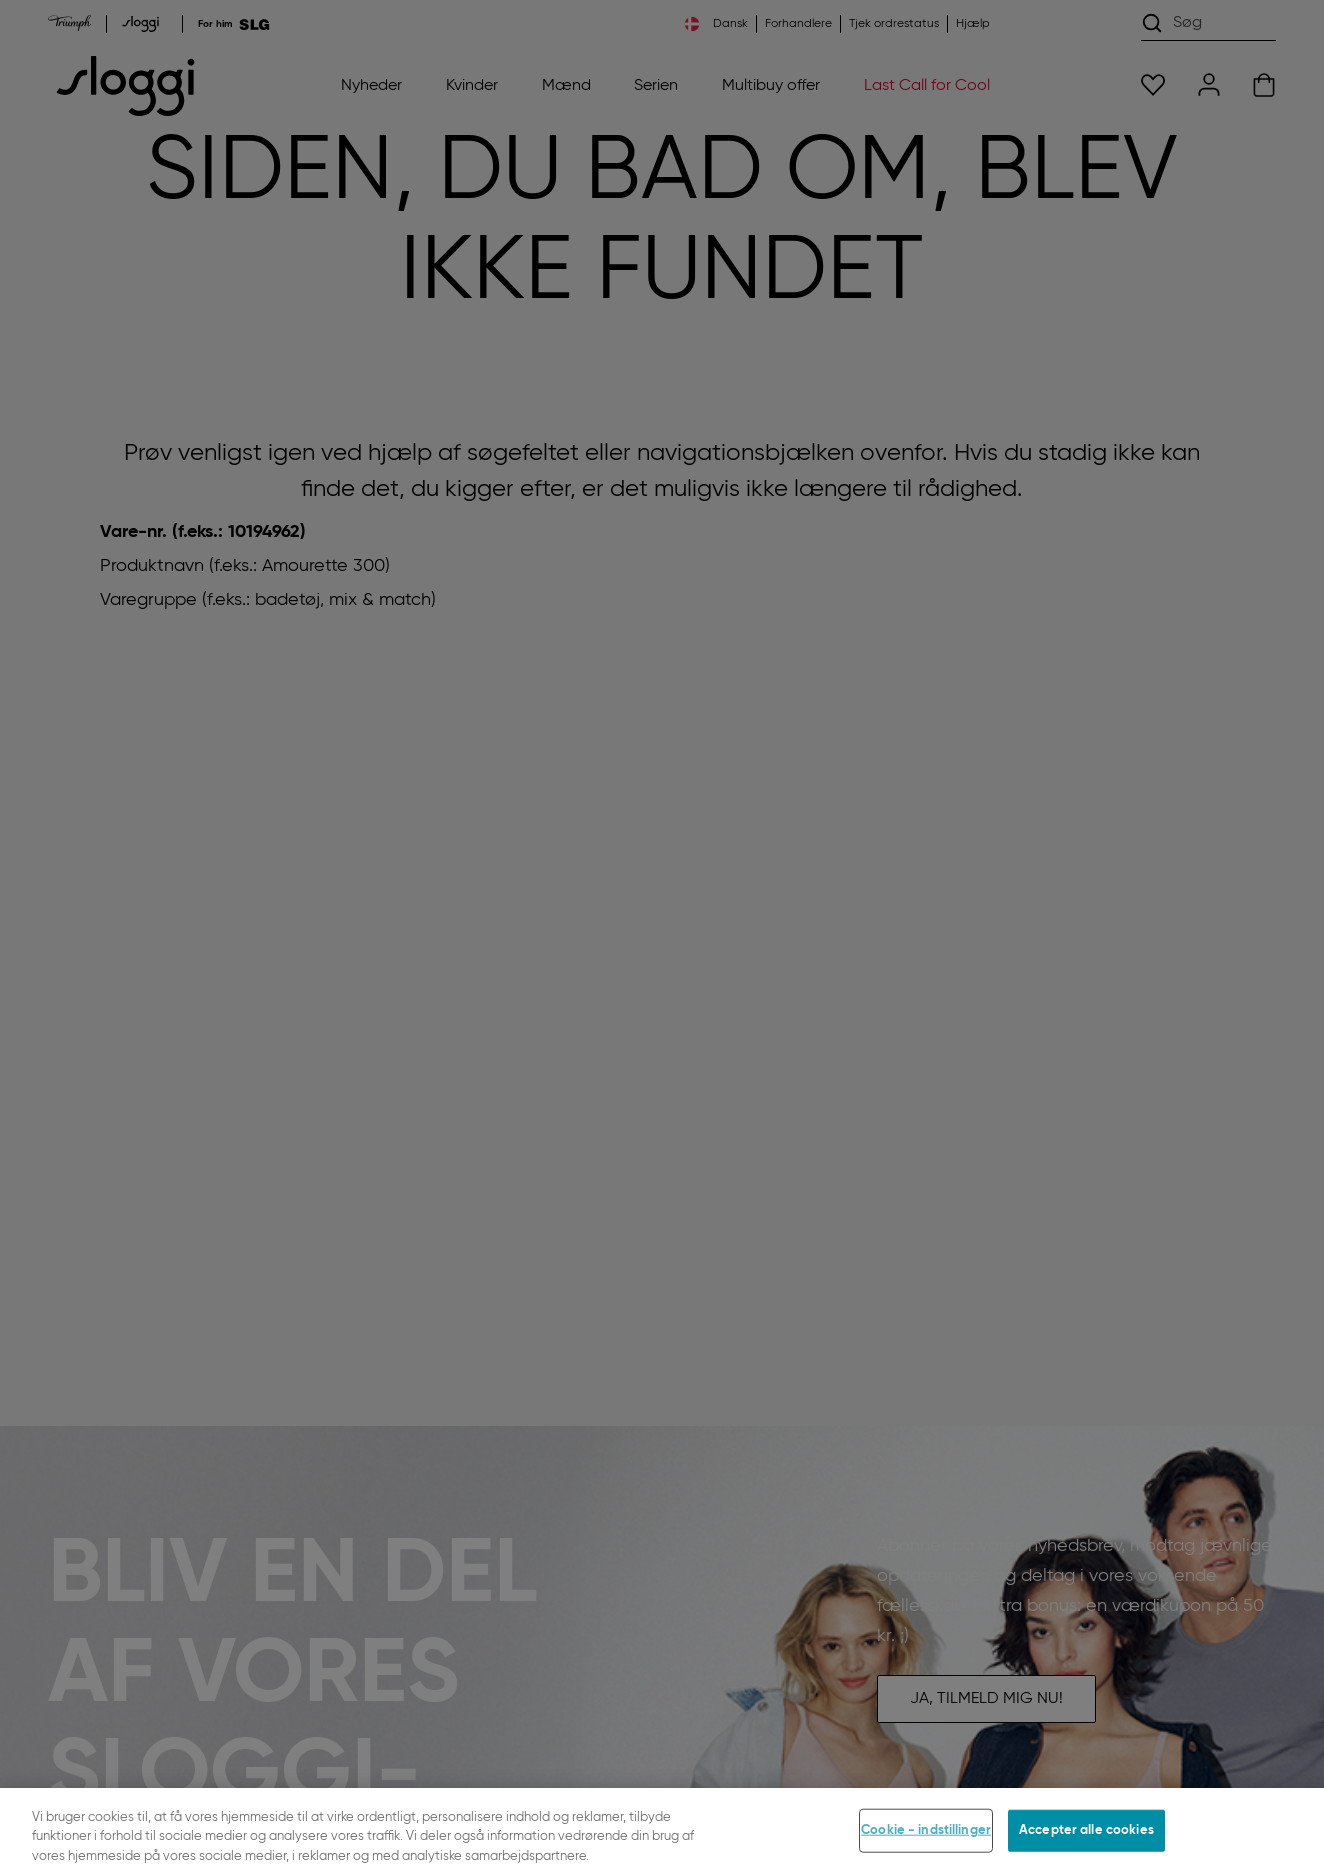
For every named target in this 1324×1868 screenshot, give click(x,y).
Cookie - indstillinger (926, 1836)
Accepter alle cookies (1086, 1836)
